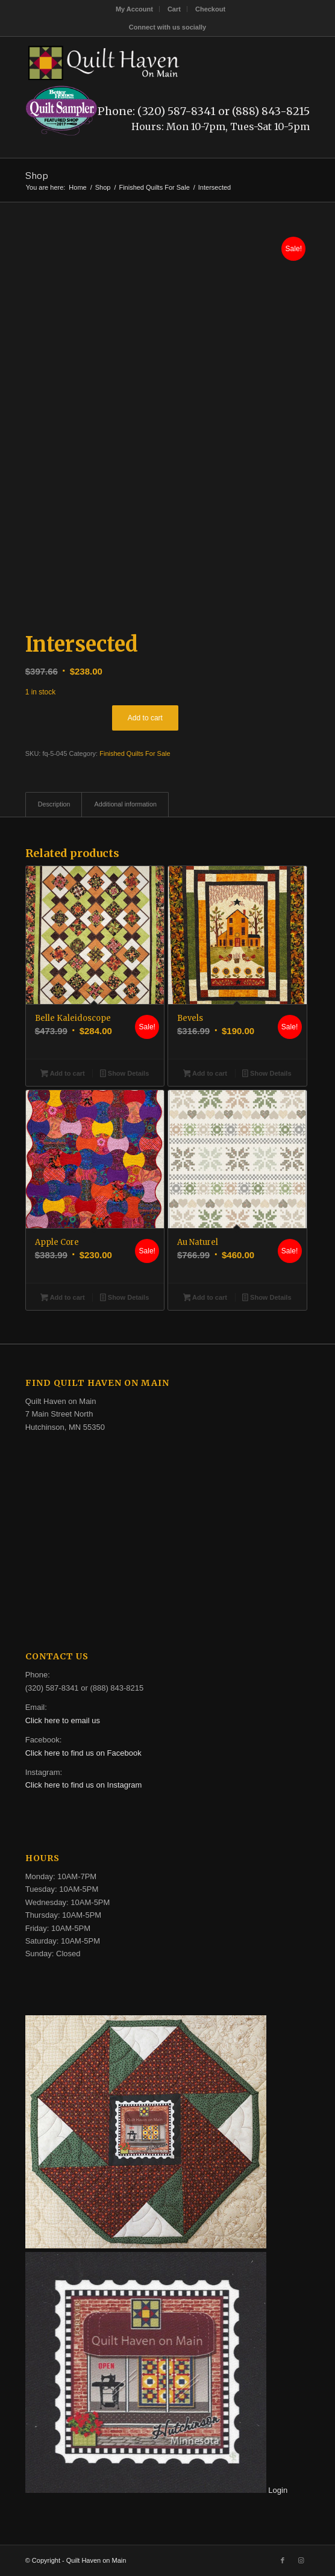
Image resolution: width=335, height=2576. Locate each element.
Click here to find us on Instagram (83, 1784)
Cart (174, 9)
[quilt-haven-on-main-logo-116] (139, 61)
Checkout (210, 9)
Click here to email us (62, 1720)
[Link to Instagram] (301, 2560)
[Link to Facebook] (283, 2560)
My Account (134, 9)
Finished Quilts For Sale (134, 753)
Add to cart (145, 718)
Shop (36, 175)
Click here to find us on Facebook (83, 1752)
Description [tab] (54, 804)
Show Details (124, 1074)
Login (277, 2490)
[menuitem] (135, 9)
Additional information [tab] (125, 804)
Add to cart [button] (62, 1074)
